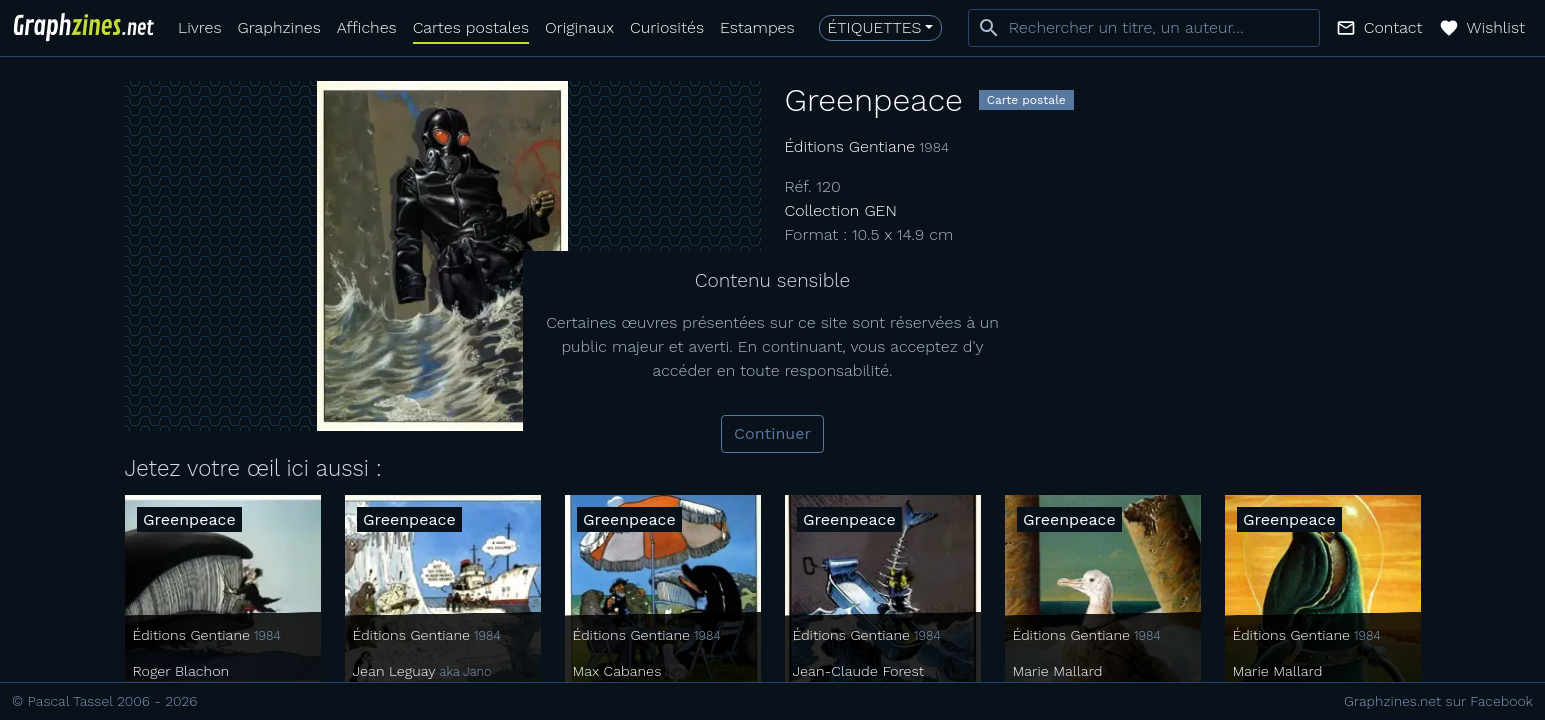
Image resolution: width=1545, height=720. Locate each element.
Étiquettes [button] (875, 27)
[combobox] (1144, 28)
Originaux (579, 27)
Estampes (757, 27)
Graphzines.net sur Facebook (1438, 701)
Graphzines (278, 27)
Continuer (772, 433)
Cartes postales (471, 27)
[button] (1379, 28)
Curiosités (667, 27)
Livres (199, 27)
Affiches (367, 27)
